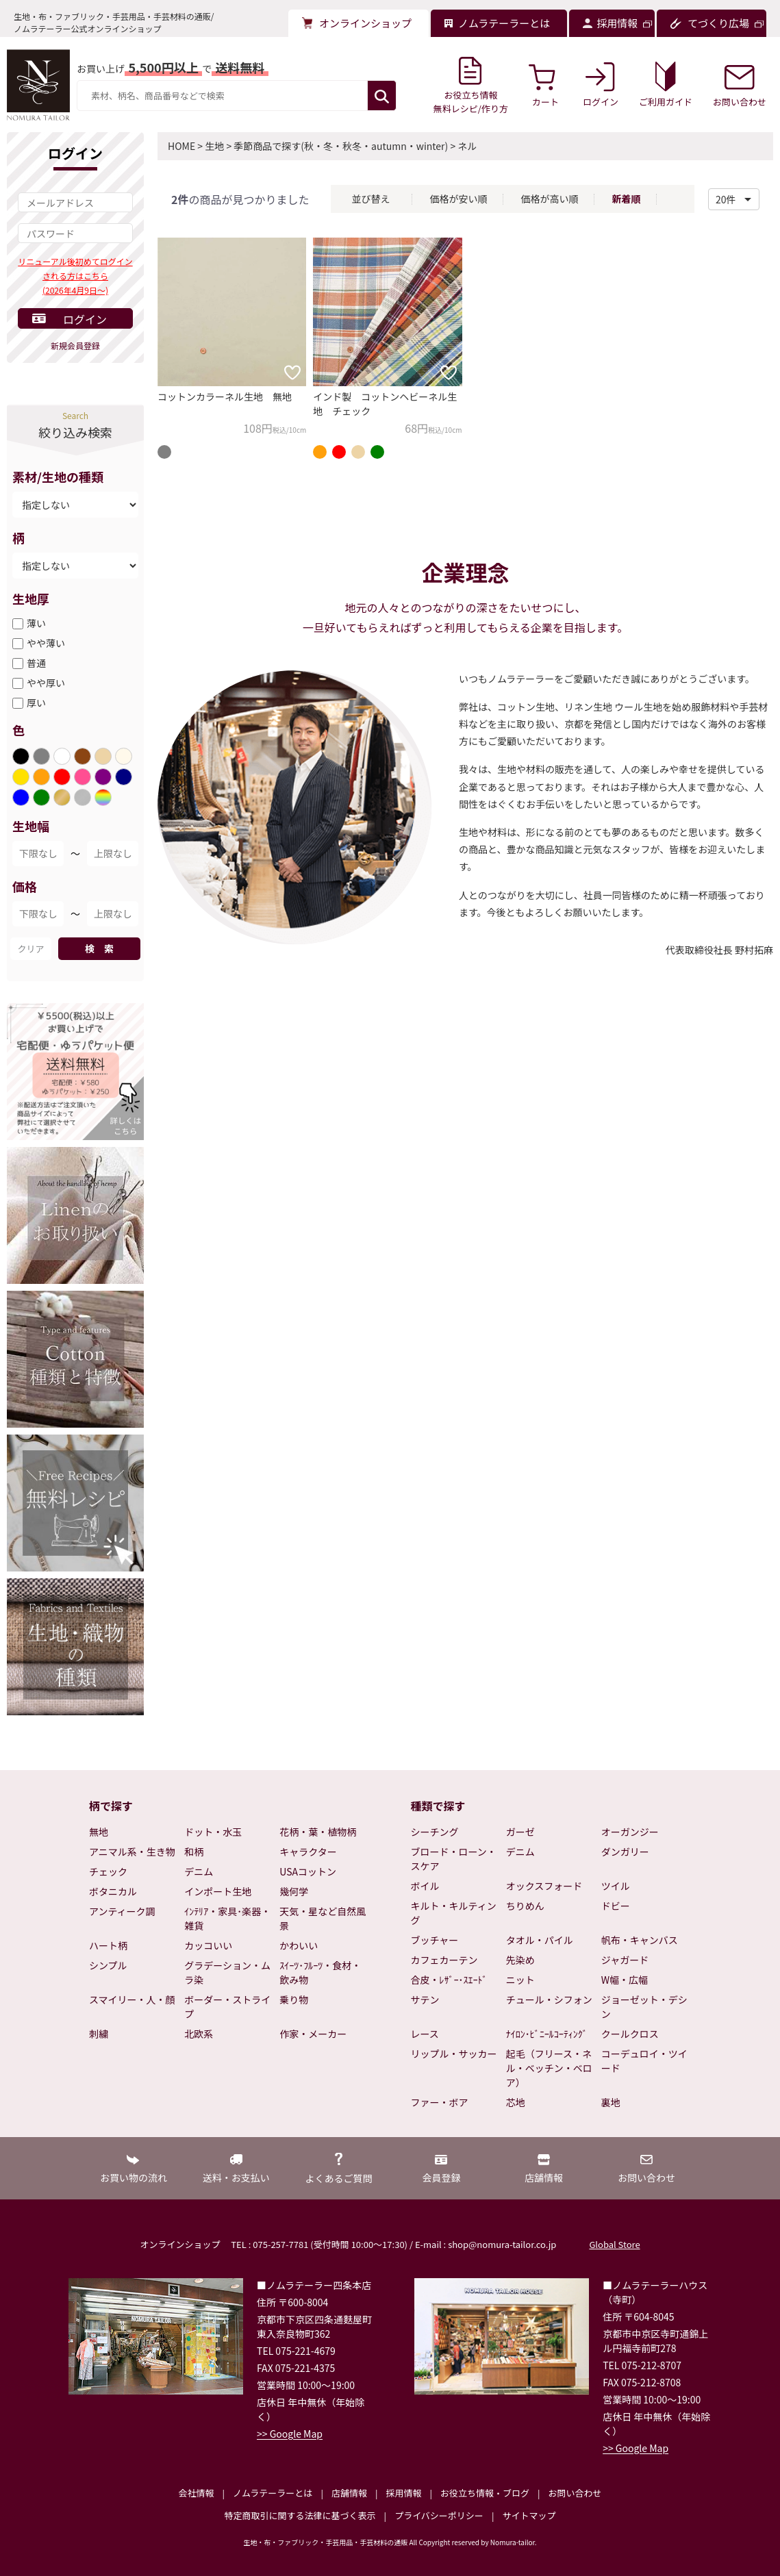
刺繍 (98, 2034)
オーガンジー (630, 1832)
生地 (214, 146)
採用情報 (403, 2492)
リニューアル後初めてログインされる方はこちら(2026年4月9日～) (75, 275)
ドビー (615, 1905)
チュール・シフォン (549, 1999)
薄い (36, 623)
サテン (425, 1999)
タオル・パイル (539, 1940)
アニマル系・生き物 (132, 1851)
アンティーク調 (122, 1911)
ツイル (615, 1886)
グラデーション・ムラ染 (227, 1972)
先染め (520, 1960)
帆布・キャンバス (639, 1940)
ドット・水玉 (213, 1832)
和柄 (193, 1851)
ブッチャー (435, 1940)
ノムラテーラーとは (272, 2492)
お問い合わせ (574, 2492)
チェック (108, 1871)
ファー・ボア (439, 2102)
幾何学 (293, 1891)
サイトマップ (528, 2515)
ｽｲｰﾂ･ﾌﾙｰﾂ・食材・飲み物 (320, 1972)
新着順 (626, 198)
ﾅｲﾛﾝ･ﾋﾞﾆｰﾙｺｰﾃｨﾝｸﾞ (547, 2034)
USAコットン (307, 1871)
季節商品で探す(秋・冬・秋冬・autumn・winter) (341, 146)
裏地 (610, 2102)
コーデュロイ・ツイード (644, 2061)
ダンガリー (625, 1851)
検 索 (99, 948)
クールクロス (630, 2034)
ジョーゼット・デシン (644, 2007)
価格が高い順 (549, 198)
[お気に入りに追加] (292, 372)
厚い (36, 702)
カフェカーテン (444, 1960)
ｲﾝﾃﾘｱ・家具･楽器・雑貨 (227, 1918)
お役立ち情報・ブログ (484, 2492)
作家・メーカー (313, 2034)
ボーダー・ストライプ (227, 2007)
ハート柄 (108, 1945)
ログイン (85, 319)
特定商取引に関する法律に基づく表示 (300, 2515)
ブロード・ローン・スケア (453, 1859)
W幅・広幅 (624, 1979)
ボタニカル (113, 1891)
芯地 (515, 2102)
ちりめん (525, 1905)
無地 (98, 1832)
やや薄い (46, 643)
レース (425, 2034)
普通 (36, 663)
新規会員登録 (75, 345)
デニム (198, 1871)
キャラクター (307, 1851)
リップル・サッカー (454, 2053)
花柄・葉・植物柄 (317, 1832)
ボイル (425, 1886)
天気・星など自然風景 (322, 1918)
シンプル (108, 1965)
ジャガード (625, 1960)
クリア (30, 948)
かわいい (298, 1945)
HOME (181, 146)
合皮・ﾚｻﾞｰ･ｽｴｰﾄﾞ (449, 1979)
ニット (520, 1979)
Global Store (614, 2244)
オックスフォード (544, 1886)
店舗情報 (349, 2492)
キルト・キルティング (453, 1913)
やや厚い (46, 683)
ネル (467, 146)
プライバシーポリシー (438, 2515)
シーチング (435, 1832)
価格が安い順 (458, 198)
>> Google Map (290, 2433)
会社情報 (196, 2492)
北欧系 (198, 2034)
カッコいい (208, 1945)
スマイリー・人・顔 (132, 1999)
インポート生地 (217, 1891)
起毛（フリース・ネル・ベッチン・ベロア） (549, 2068)
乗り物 (293, 1999)
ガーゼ (520, 1832)
